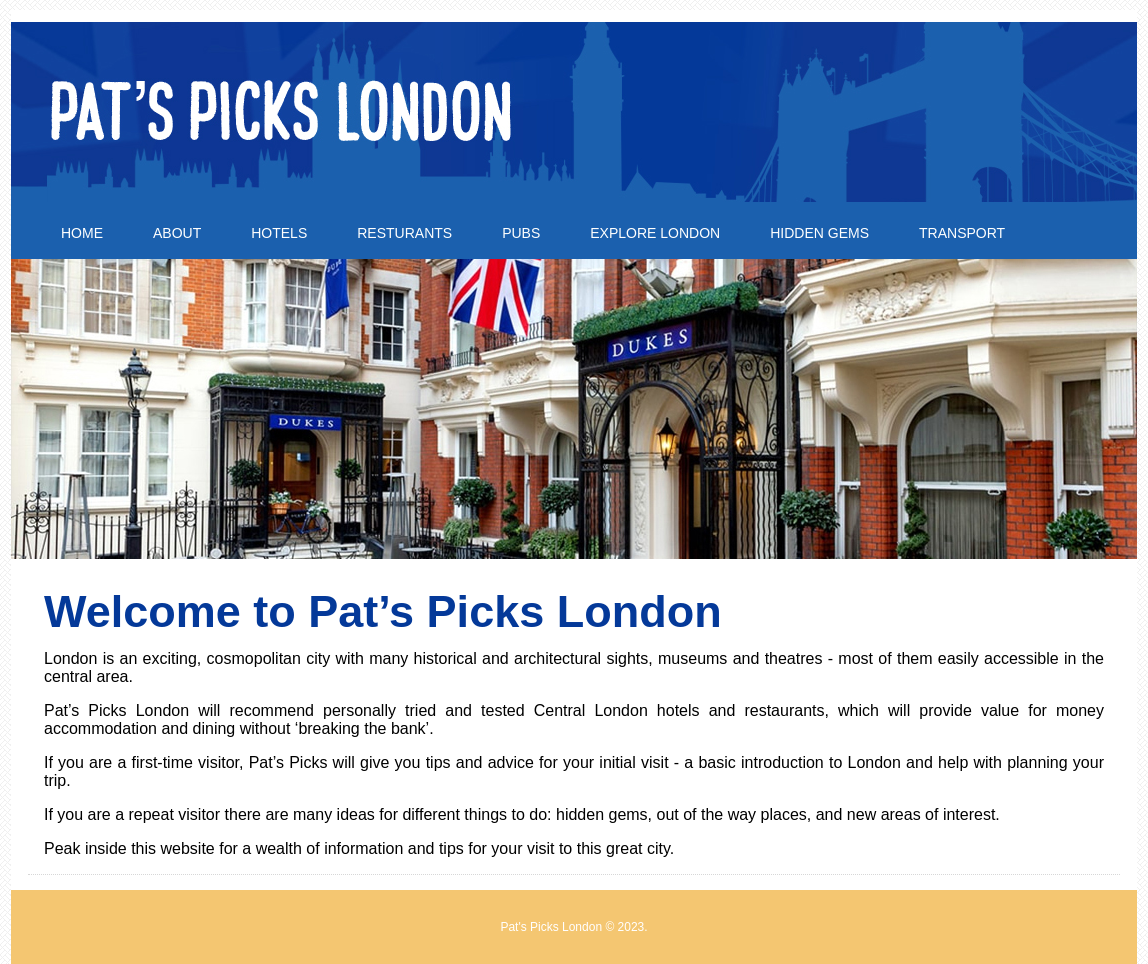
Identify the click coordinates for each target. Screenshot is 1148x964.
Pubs (521, 233)
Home (82, 233)
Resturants (404, 233)
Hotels (279, 233)
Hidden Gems (819, 233)
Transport (962, 233)
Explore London (655, 233)
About (177, 233)
